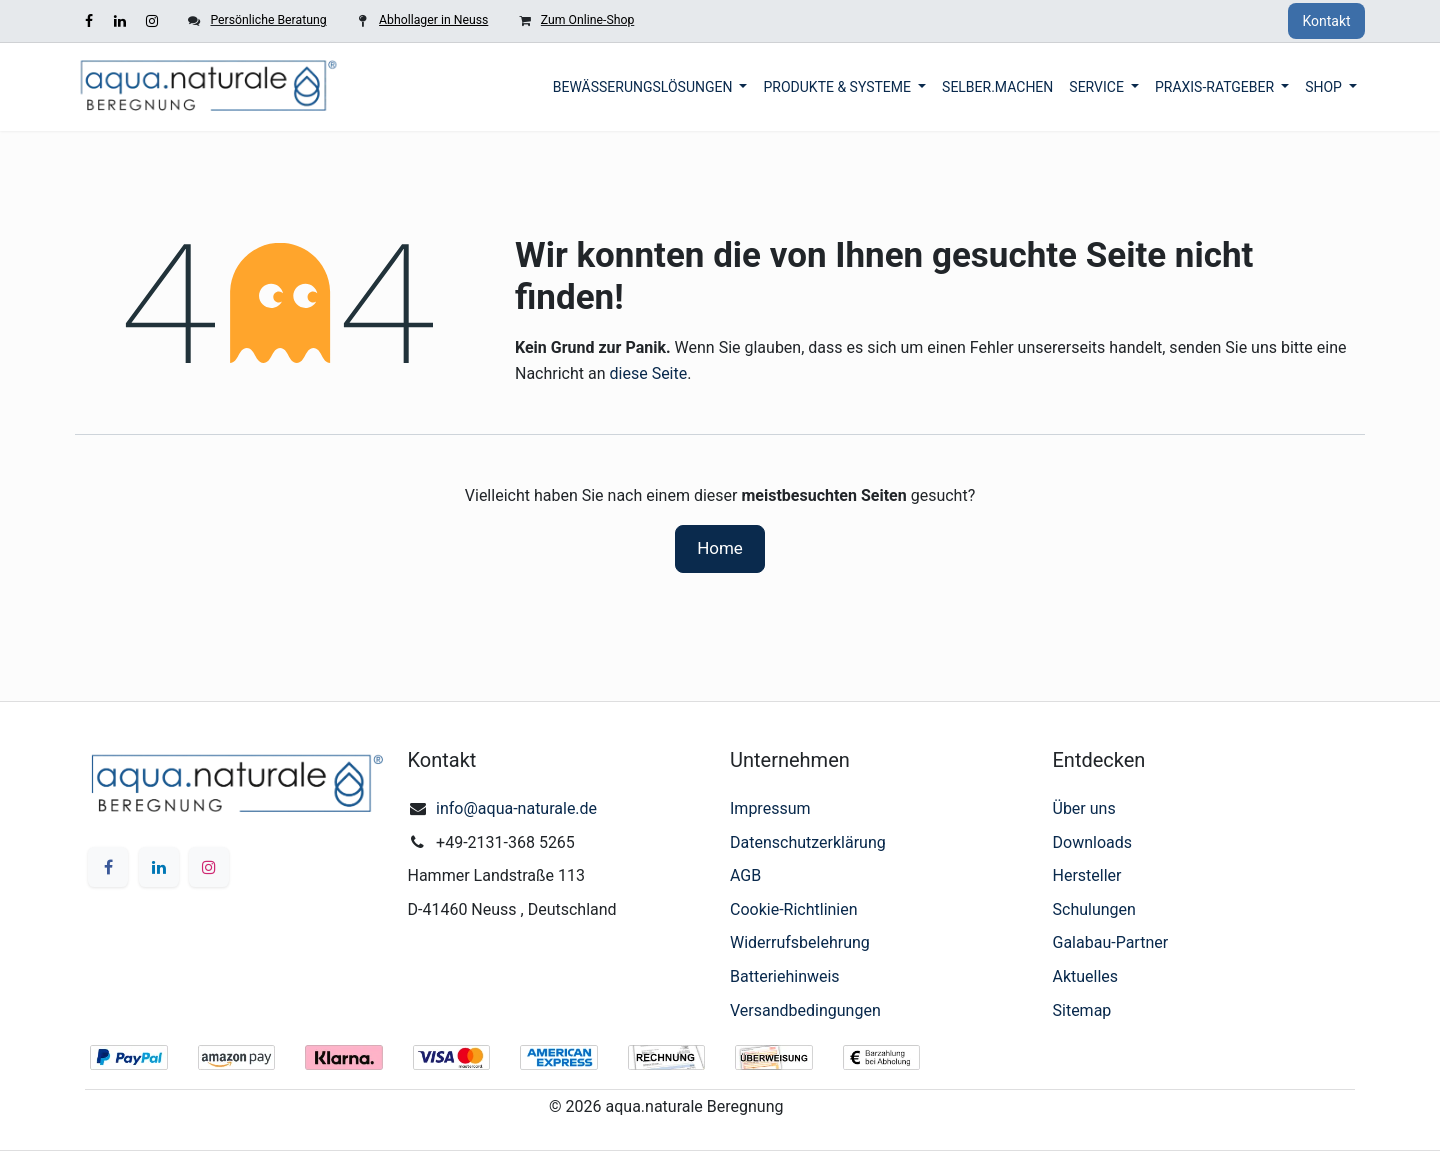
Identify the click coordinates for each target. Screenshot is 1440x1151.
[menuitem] (650, 87)
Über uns (1084, 808)
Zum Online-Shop (587, 20)
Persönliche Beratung (268, 20)
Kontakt (1326, 21)
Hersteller (1087, 875)
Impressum (770, 808)
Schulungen (1094, 909)
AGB (745, 875)
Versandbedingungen (805, 1010)
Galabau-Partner (1111, 942)
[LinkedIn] (120, 21)
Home (720, 548)
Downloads (1092, 842)
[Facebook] (89, 21)
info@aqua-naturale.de (516, 808)
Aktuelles (1086, 976)
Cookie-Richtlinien (794, 909)
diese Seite (649, 373)
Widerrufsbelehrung (800, 942)
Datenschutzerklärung (808, 842)
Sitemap (1082, 1010)
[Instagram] (152, 21)
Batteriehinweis (785, 976)
